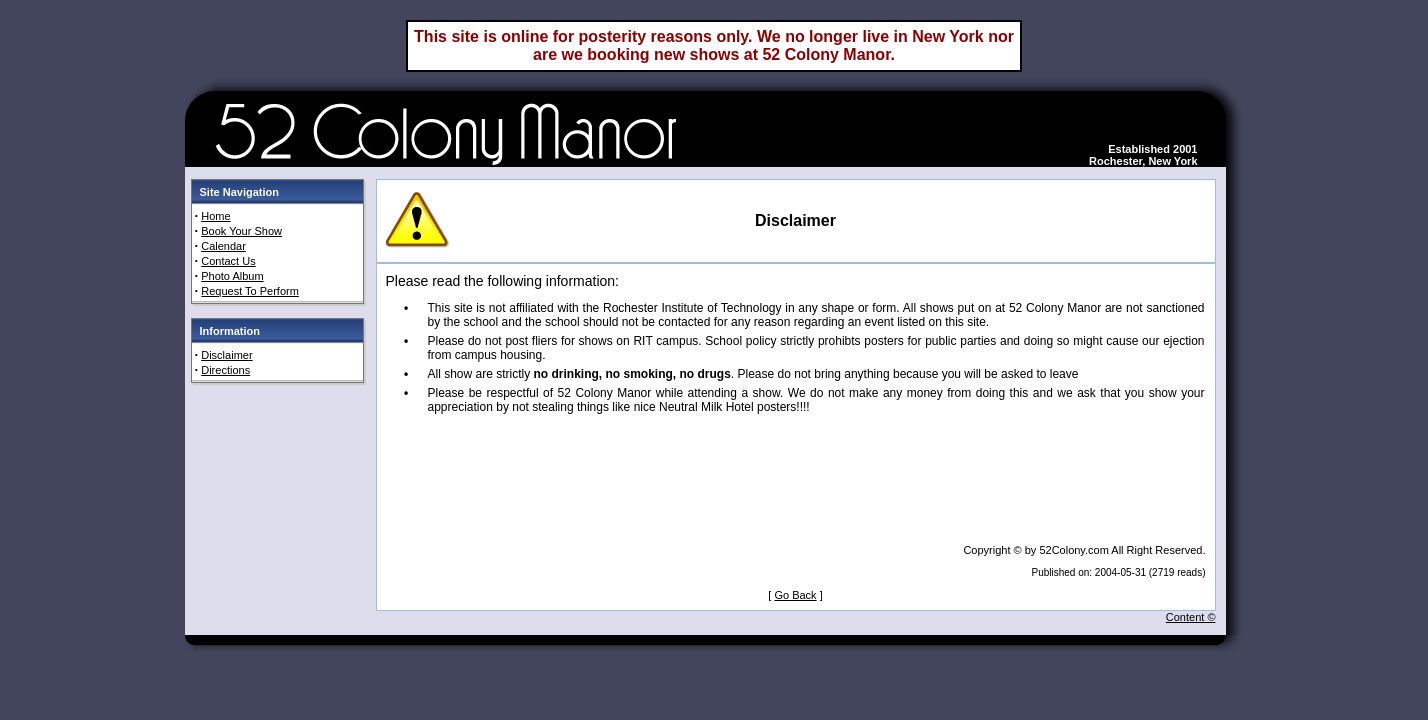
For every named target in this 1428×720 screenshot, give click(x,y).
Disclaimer (226, 355)
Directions (225, 370)
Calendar (223, 246)
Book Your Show (241, 231)
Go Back (795, 595)
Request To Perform (250, 291)
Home (215, 216)
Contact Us (228, 261)
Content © (1191, 617)
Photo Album (232, 276)
